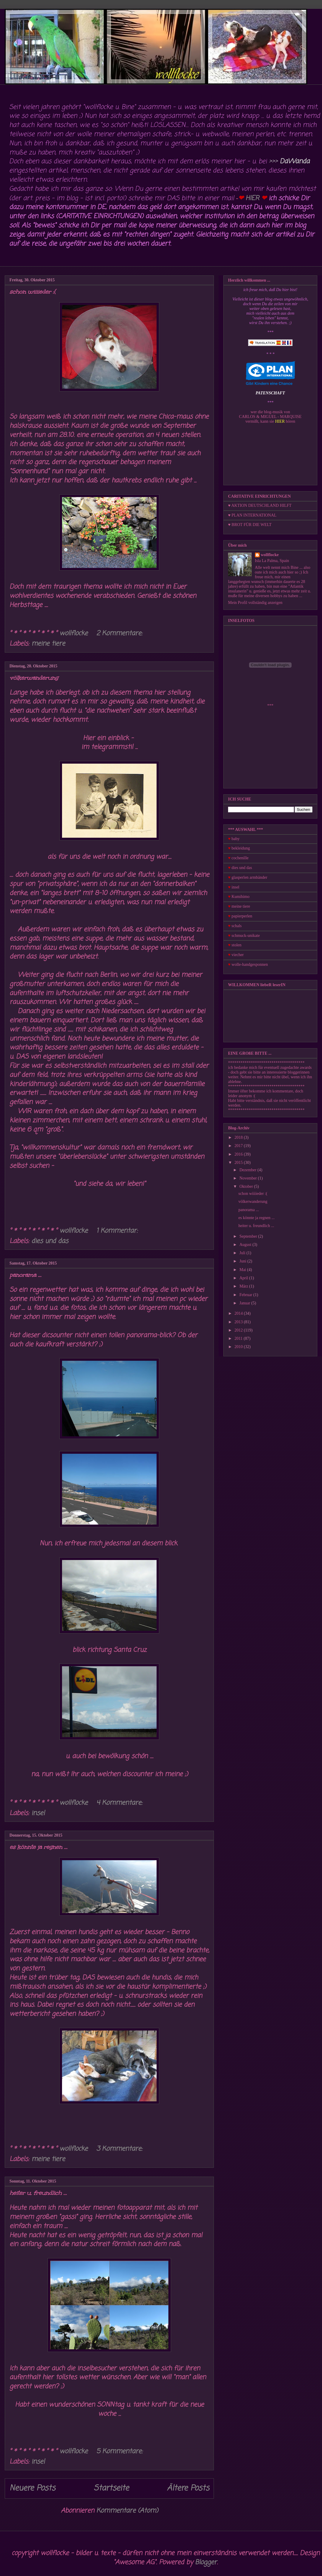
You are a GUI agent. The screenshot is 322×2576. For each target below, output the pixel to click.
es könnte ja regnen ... (38, 1847)
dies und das (49, 1241)
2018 (239, 1137)
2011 (239, 1338)
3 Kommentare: (120, 2149)
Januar (245, 1303)
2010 (239, 1347)
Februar (246, 1295)
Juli (242, 1253)
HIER (252, 198)
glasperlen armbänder (249, 877)
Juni (243, 1261)
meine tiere (48, 644)
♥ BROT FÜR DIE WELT (249, 524)
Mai (243, 1269)
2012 (239, 1330)
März (244, 1286)
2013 (239, 1322)
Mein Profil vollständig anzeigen (255, 602)
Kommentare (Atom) (127, 2511)
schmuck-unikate (246, 935)
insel (38, 1813)
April (244, 1278)
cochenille (240, 858)
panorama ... (25, 1275)
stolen (236, 945)
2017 (239, 1146)
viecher (238, 955)
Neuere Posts (32, 2488)
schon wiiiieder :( (32, 291)
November (248, 1178)
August (245, 1244)
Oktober (246, 1186)
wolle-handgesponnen (250, 964)
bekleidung (241, 848)
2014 (239, 1313)
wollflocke (270, 555)
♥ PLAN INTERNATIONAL (252, 515)
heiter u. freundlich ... (38, 2193)
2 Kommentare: (120, 633)
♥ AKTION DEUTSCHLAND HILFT (260, 505)
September (248, 1236)
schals (237, 926)
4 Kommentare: (120, 1803)
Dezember (248, 1170)
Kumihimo (241, 896)
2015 (239, 1162)
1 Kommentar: (118, 1231)
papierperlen (242, 916)
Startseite (111, 2488)
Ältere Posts (188, 2488)
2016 (239, 1154)
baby (236, 839)
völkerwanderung (33, 678)
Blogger (206, 2562)
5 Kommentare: (120, 2451)
